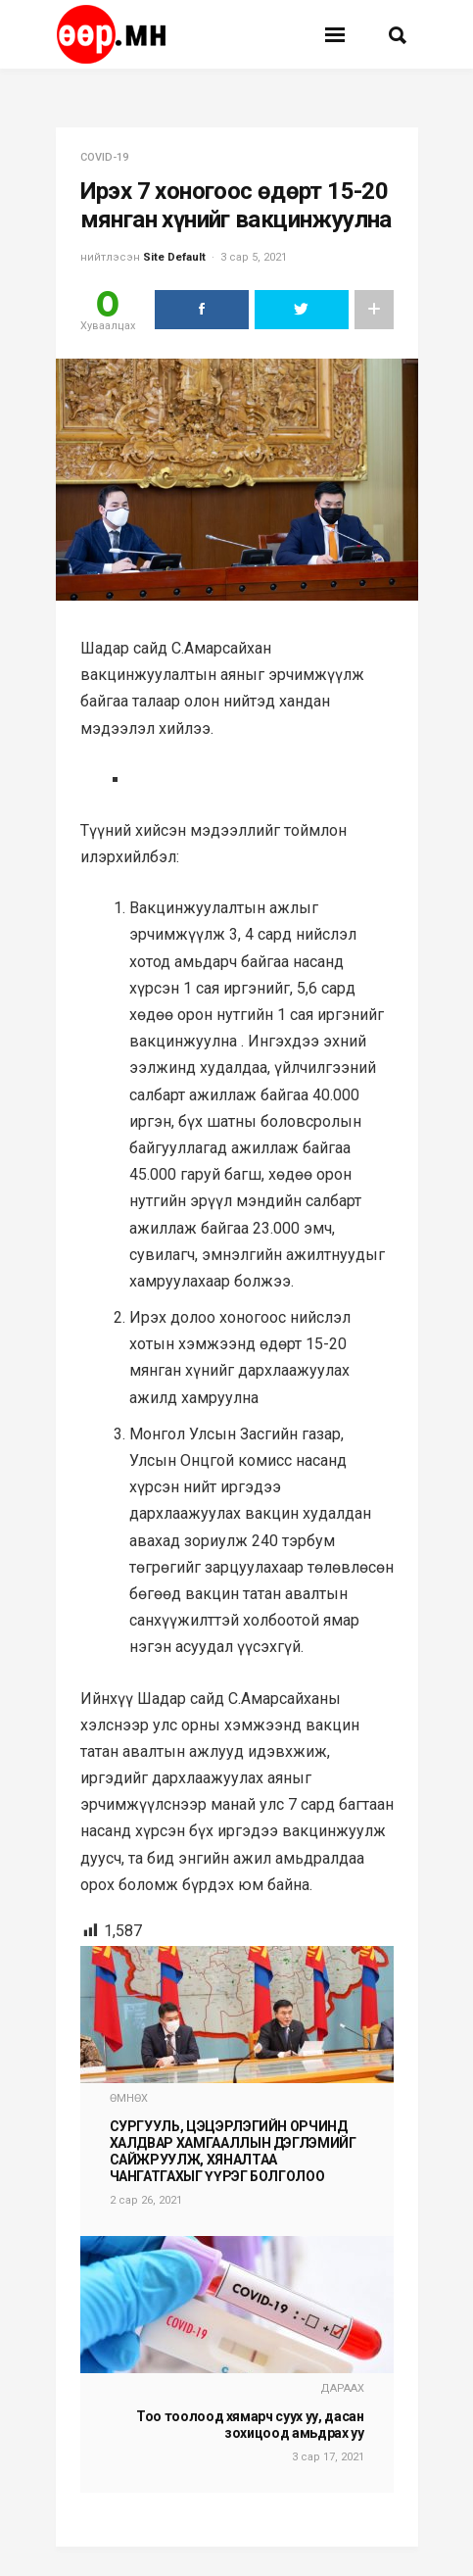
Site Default (174, 257)
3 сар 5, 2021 (253, 257)
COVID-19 (104, 157)
